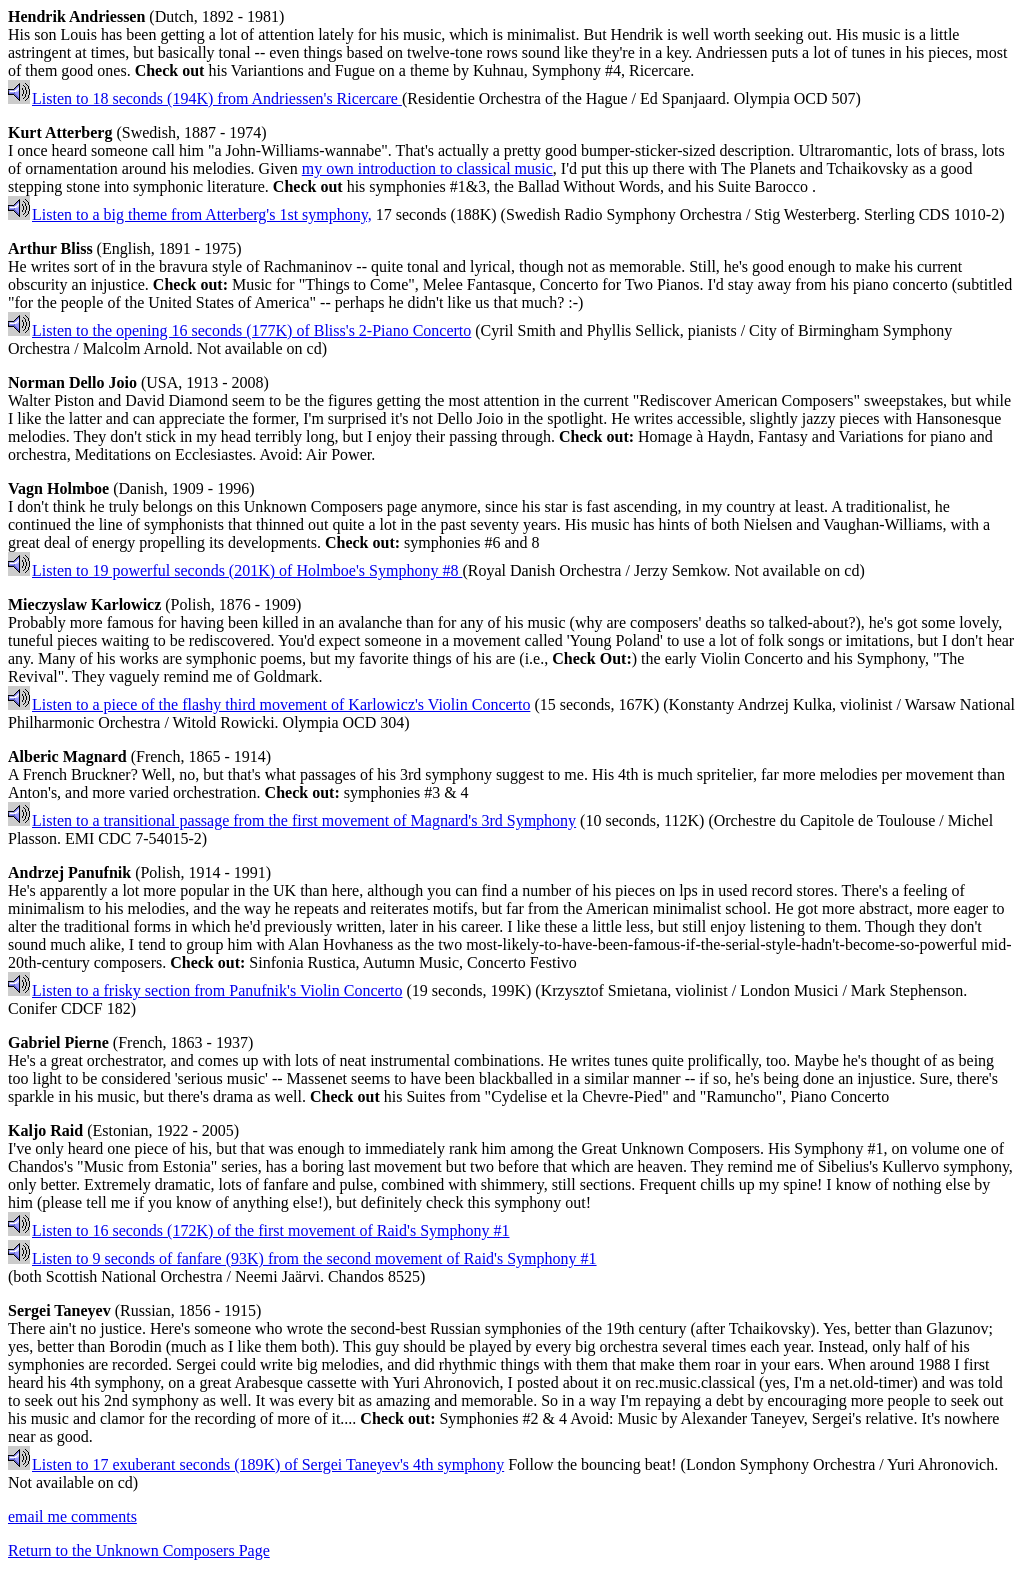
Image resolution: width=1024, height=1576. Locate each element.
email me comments (72, 1516)
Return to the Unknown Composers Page (139, 1550)
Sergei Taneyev (59, 1310)
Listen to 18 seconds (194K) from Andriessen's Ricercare (205, 98)
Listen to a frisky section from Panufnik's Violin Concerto (205, 990)
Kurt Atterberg (60, 132)
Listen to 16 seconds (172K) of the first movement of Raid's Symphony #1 (259, 1230)
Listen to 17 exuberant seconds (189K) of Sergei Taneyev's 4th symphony (256, 1464)
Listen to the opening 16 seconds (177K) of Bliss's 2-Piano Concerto (239, 330)
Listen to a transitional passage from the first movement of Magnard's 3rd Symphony (292, 820)
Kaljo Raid (45, 1130)
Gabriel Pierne (58, 1042)
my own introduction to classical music (427, 168)
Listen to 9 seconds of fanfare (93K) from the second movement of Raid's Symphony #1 (302, 1258)
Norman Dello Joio (72, 382)
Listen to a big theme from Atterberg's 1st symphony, (190, 214)
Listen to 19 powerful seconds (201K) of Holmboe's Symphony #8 (235, 570)
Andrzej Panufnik (69, 872)
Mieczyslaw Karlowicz (84, 604)
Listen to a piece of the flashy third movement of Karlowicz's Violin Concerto (269, 704)
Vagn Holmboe (58, 488)
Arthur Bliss (50, 248)
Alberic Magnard (67, 756)
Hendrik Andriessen (76, 16)
